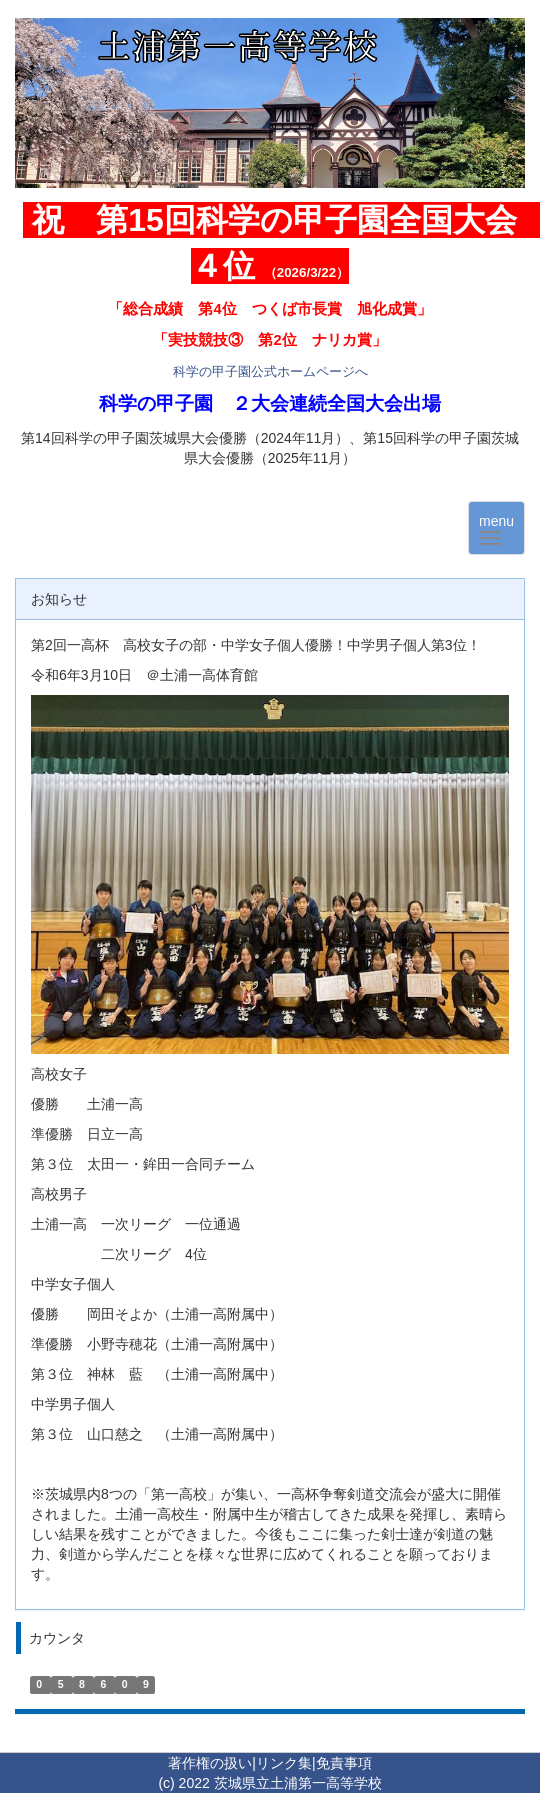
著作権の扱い (210, 1763)
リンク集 (284, 1763)
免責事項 (344, 1763)
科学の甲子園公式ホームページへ (270, 371)
